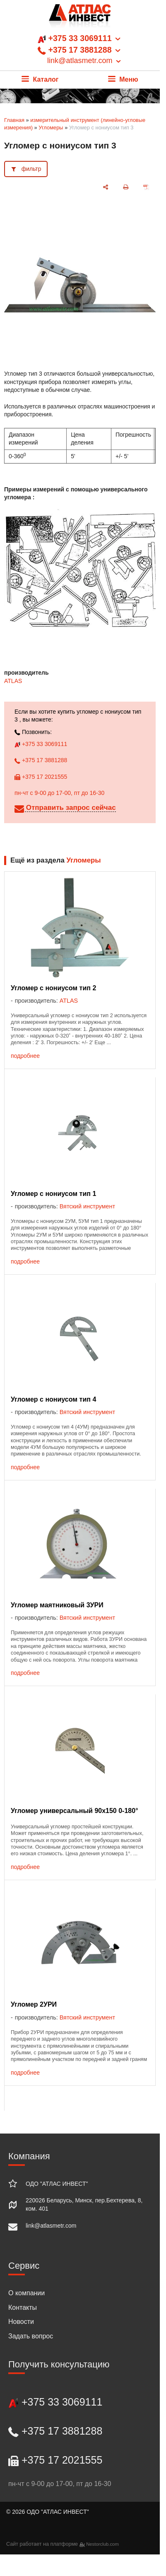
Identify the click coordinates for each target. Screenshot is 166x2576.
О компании (26, 2293)
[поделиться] (105, 187)
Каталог (40, 79)
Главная (14, 120)
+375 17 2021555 (40, 776)
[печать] (126, 187)
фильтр (31, 168)
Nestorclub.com (102, 2544)
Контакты (22, 2307)
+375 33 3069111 (40, 744)
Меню (123, 79)
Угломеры (50, 127)
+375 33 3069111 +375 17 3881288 (80, 50)
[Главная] (80, 18)
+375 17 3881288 (40, 760)
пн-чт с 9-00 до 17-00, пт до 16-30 (59, 793)
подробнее (25, 1055)
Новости (21, 2321)
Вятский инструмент (87, 1206)
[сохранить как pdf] (146, 187)
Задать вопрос (30, 2336)
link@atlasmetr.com (51, 2225)
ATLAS (13, 681)
